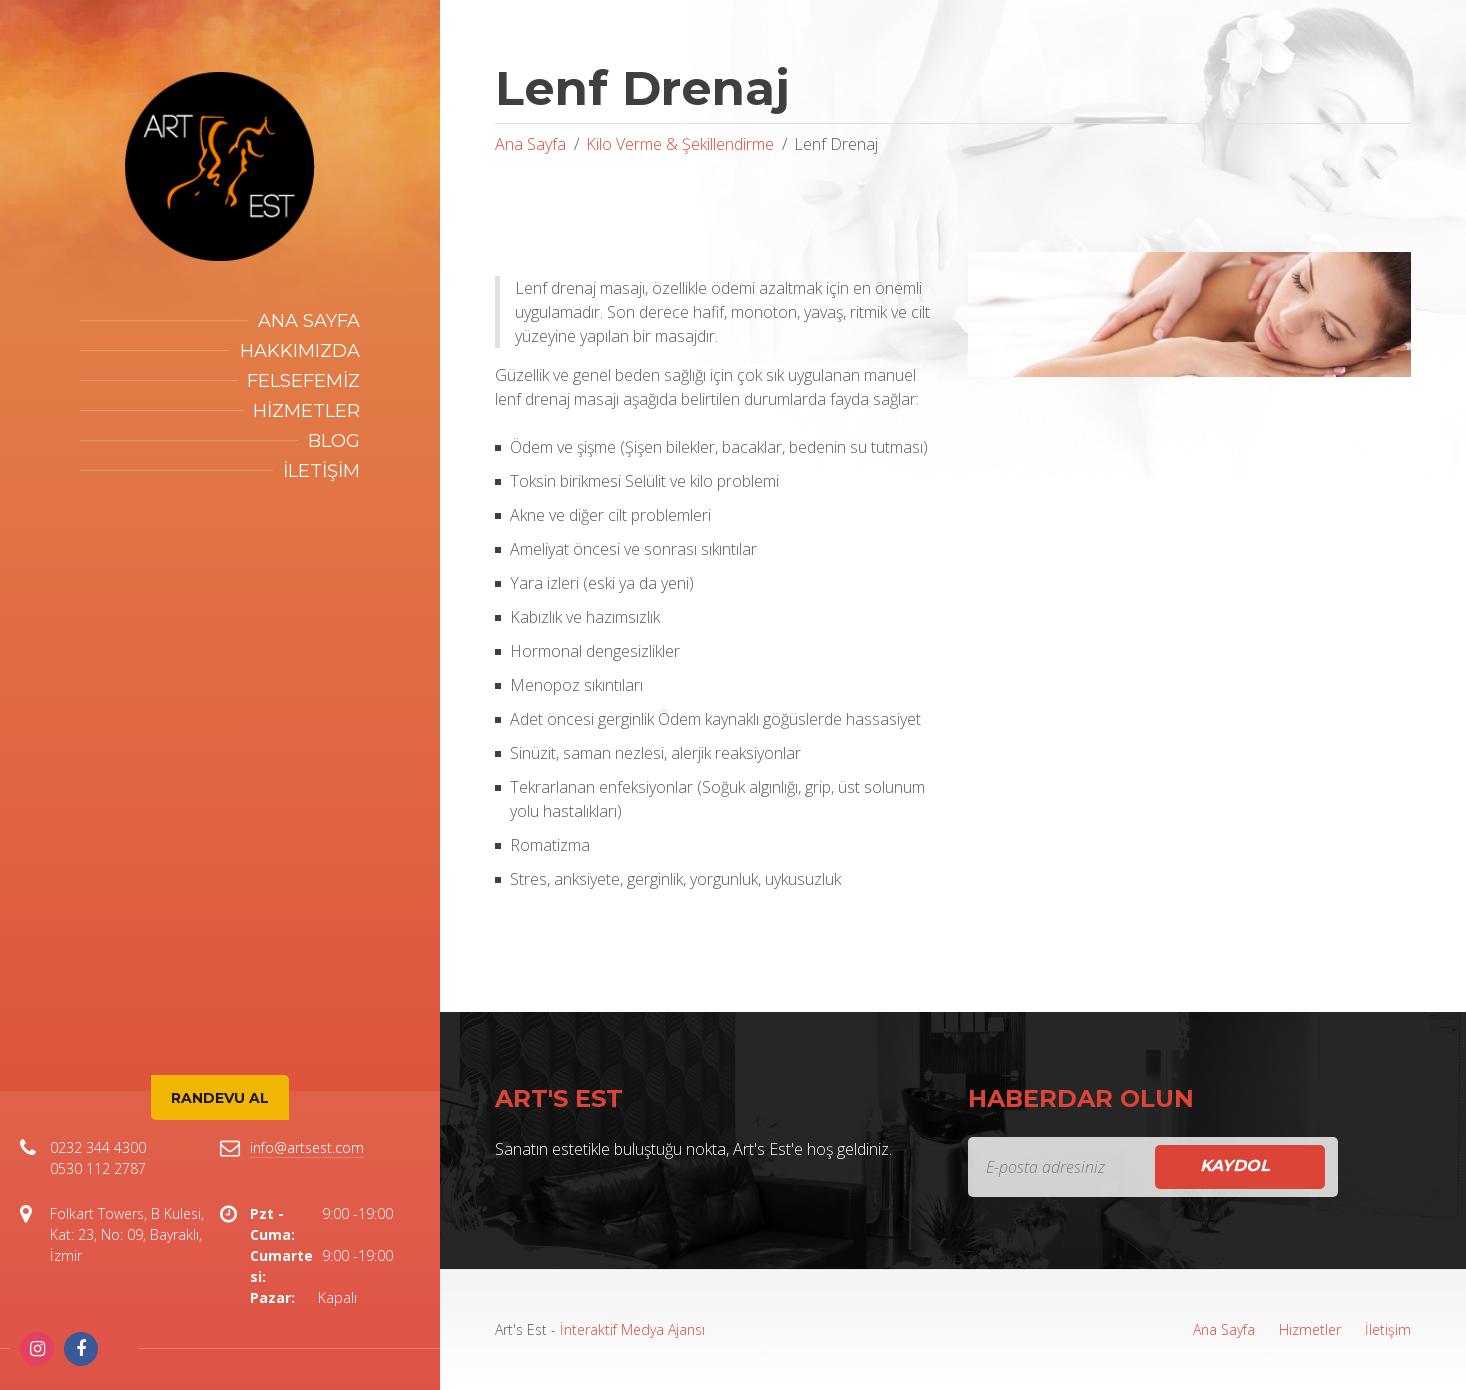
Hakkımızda (300, 351)
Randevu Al (220, 1098)
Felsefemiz (303, 381)
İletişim (321, 471)
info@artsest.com (307, 1147)
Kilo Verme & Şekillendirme (680, 144)
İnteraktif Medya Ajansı (632, 1329)
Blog (334, 441)
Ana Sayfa (309, 321)
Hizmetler (306, 411)
